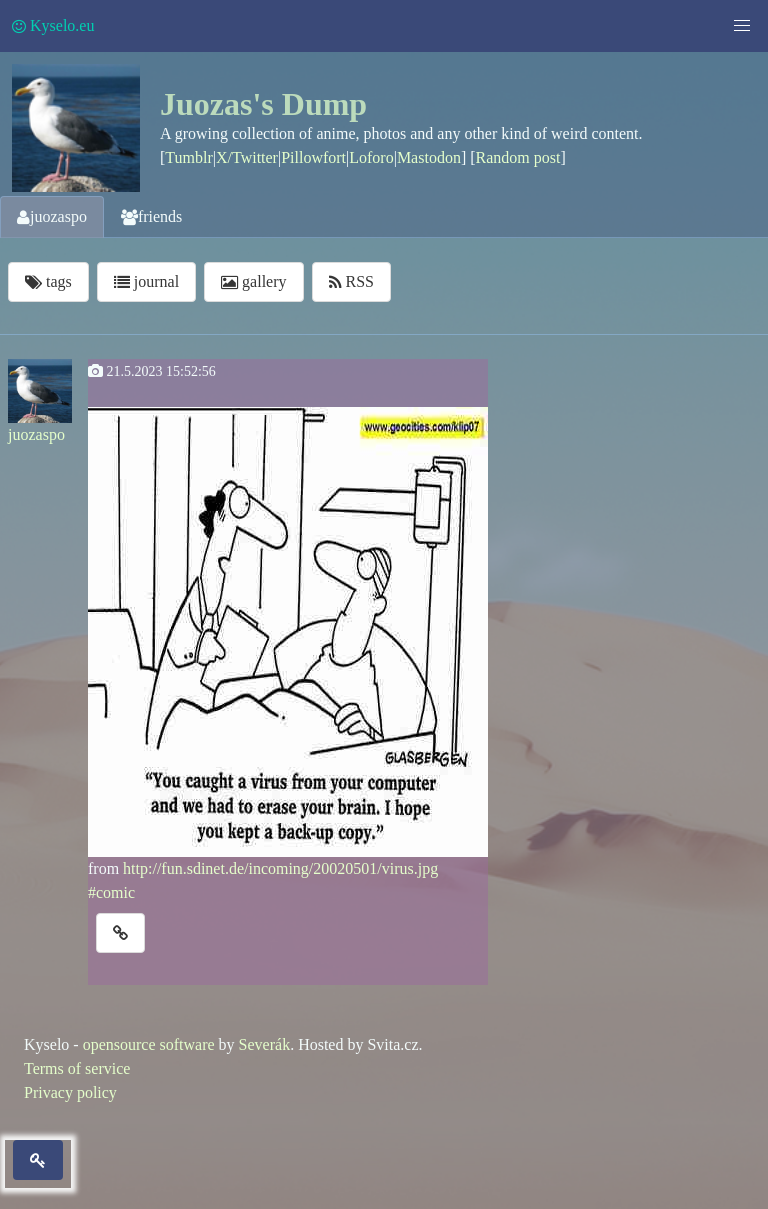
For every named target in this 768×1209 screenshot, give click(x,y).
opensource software (149, 1044)
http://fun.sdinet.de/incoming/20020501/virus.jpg (280, 868)
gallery (253, 281)
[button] (742, 26)
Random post (518, 157)
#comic (111, 892)
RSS (351, 281)
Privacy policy (70, 1092)
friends (151, 216)
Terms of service (77, 1068)
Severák (265, 1044)
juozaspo (52, 216)
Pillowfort (313, 157)
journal (146, 281)
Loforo (371, 157)
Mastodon (429, 157)
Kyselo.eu (53, 25)
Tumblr (188, 157)
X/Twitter (247, 157)
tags (48, 281)
